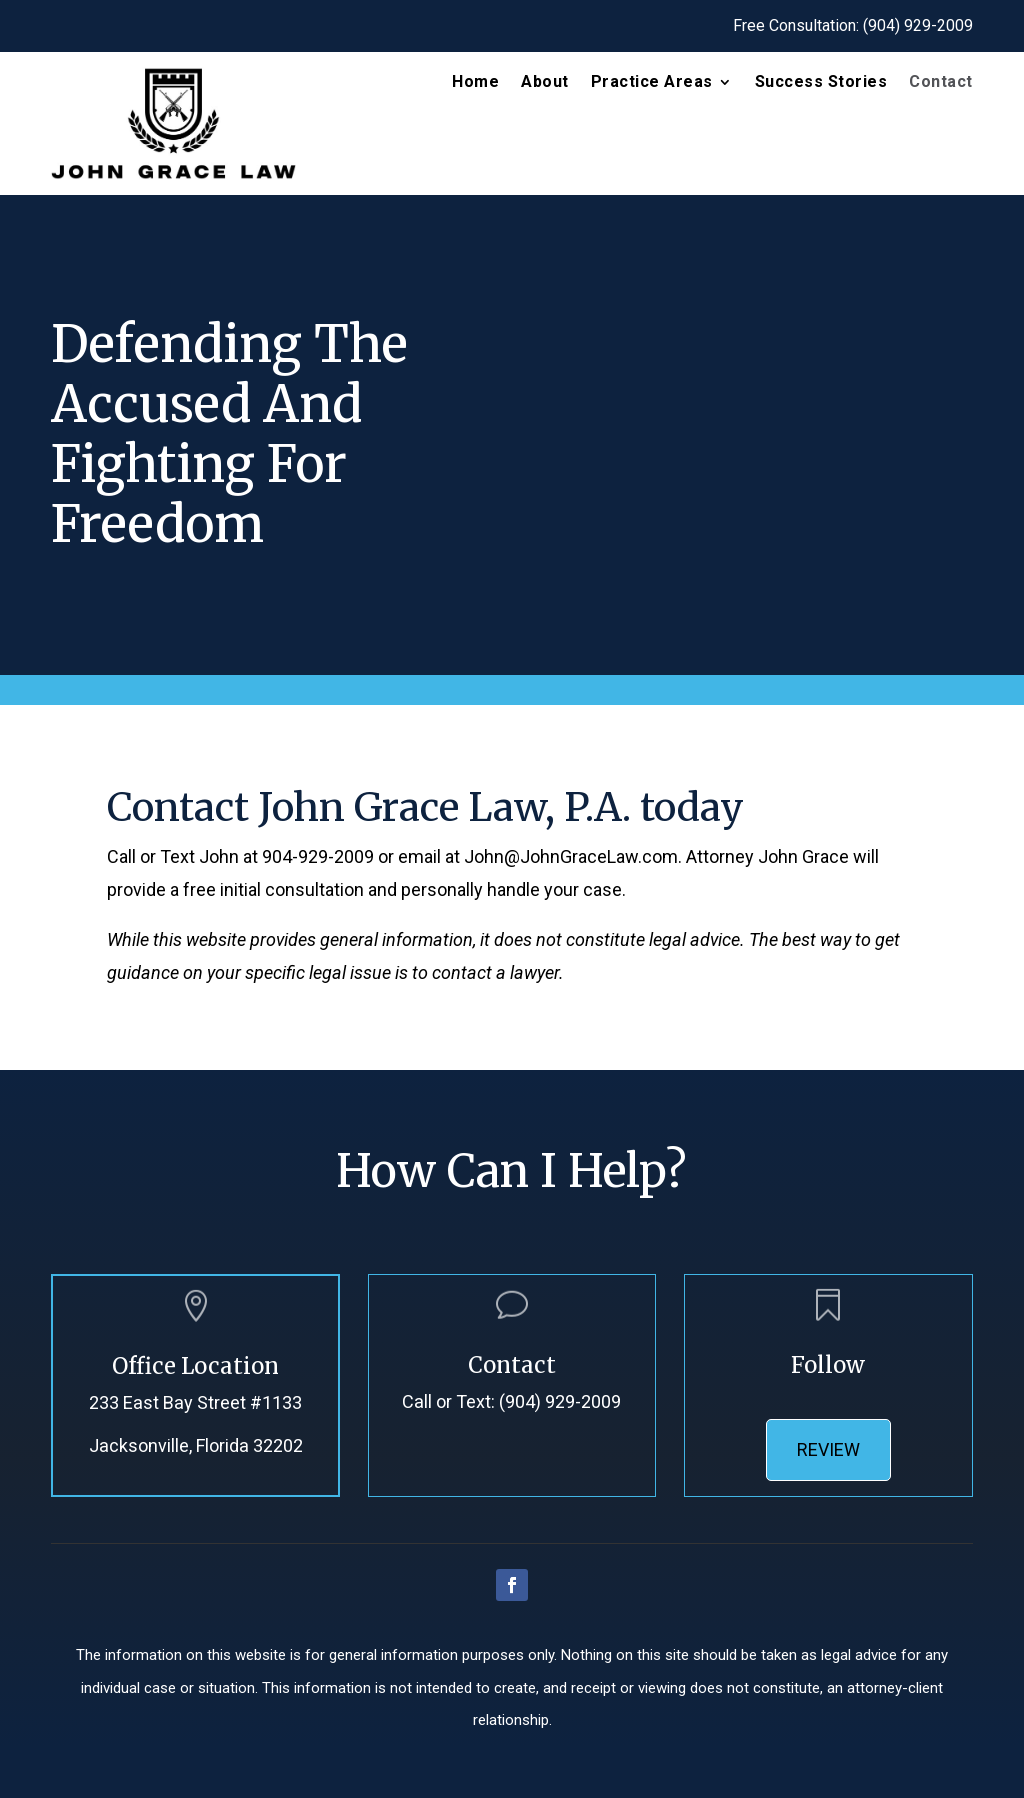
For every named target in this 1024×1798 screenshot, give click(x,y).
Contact (941, 83)
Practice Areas (652, 83)
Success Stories (821, 83)
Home (475, 83)
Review (828, 1449)
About (545, 83)
